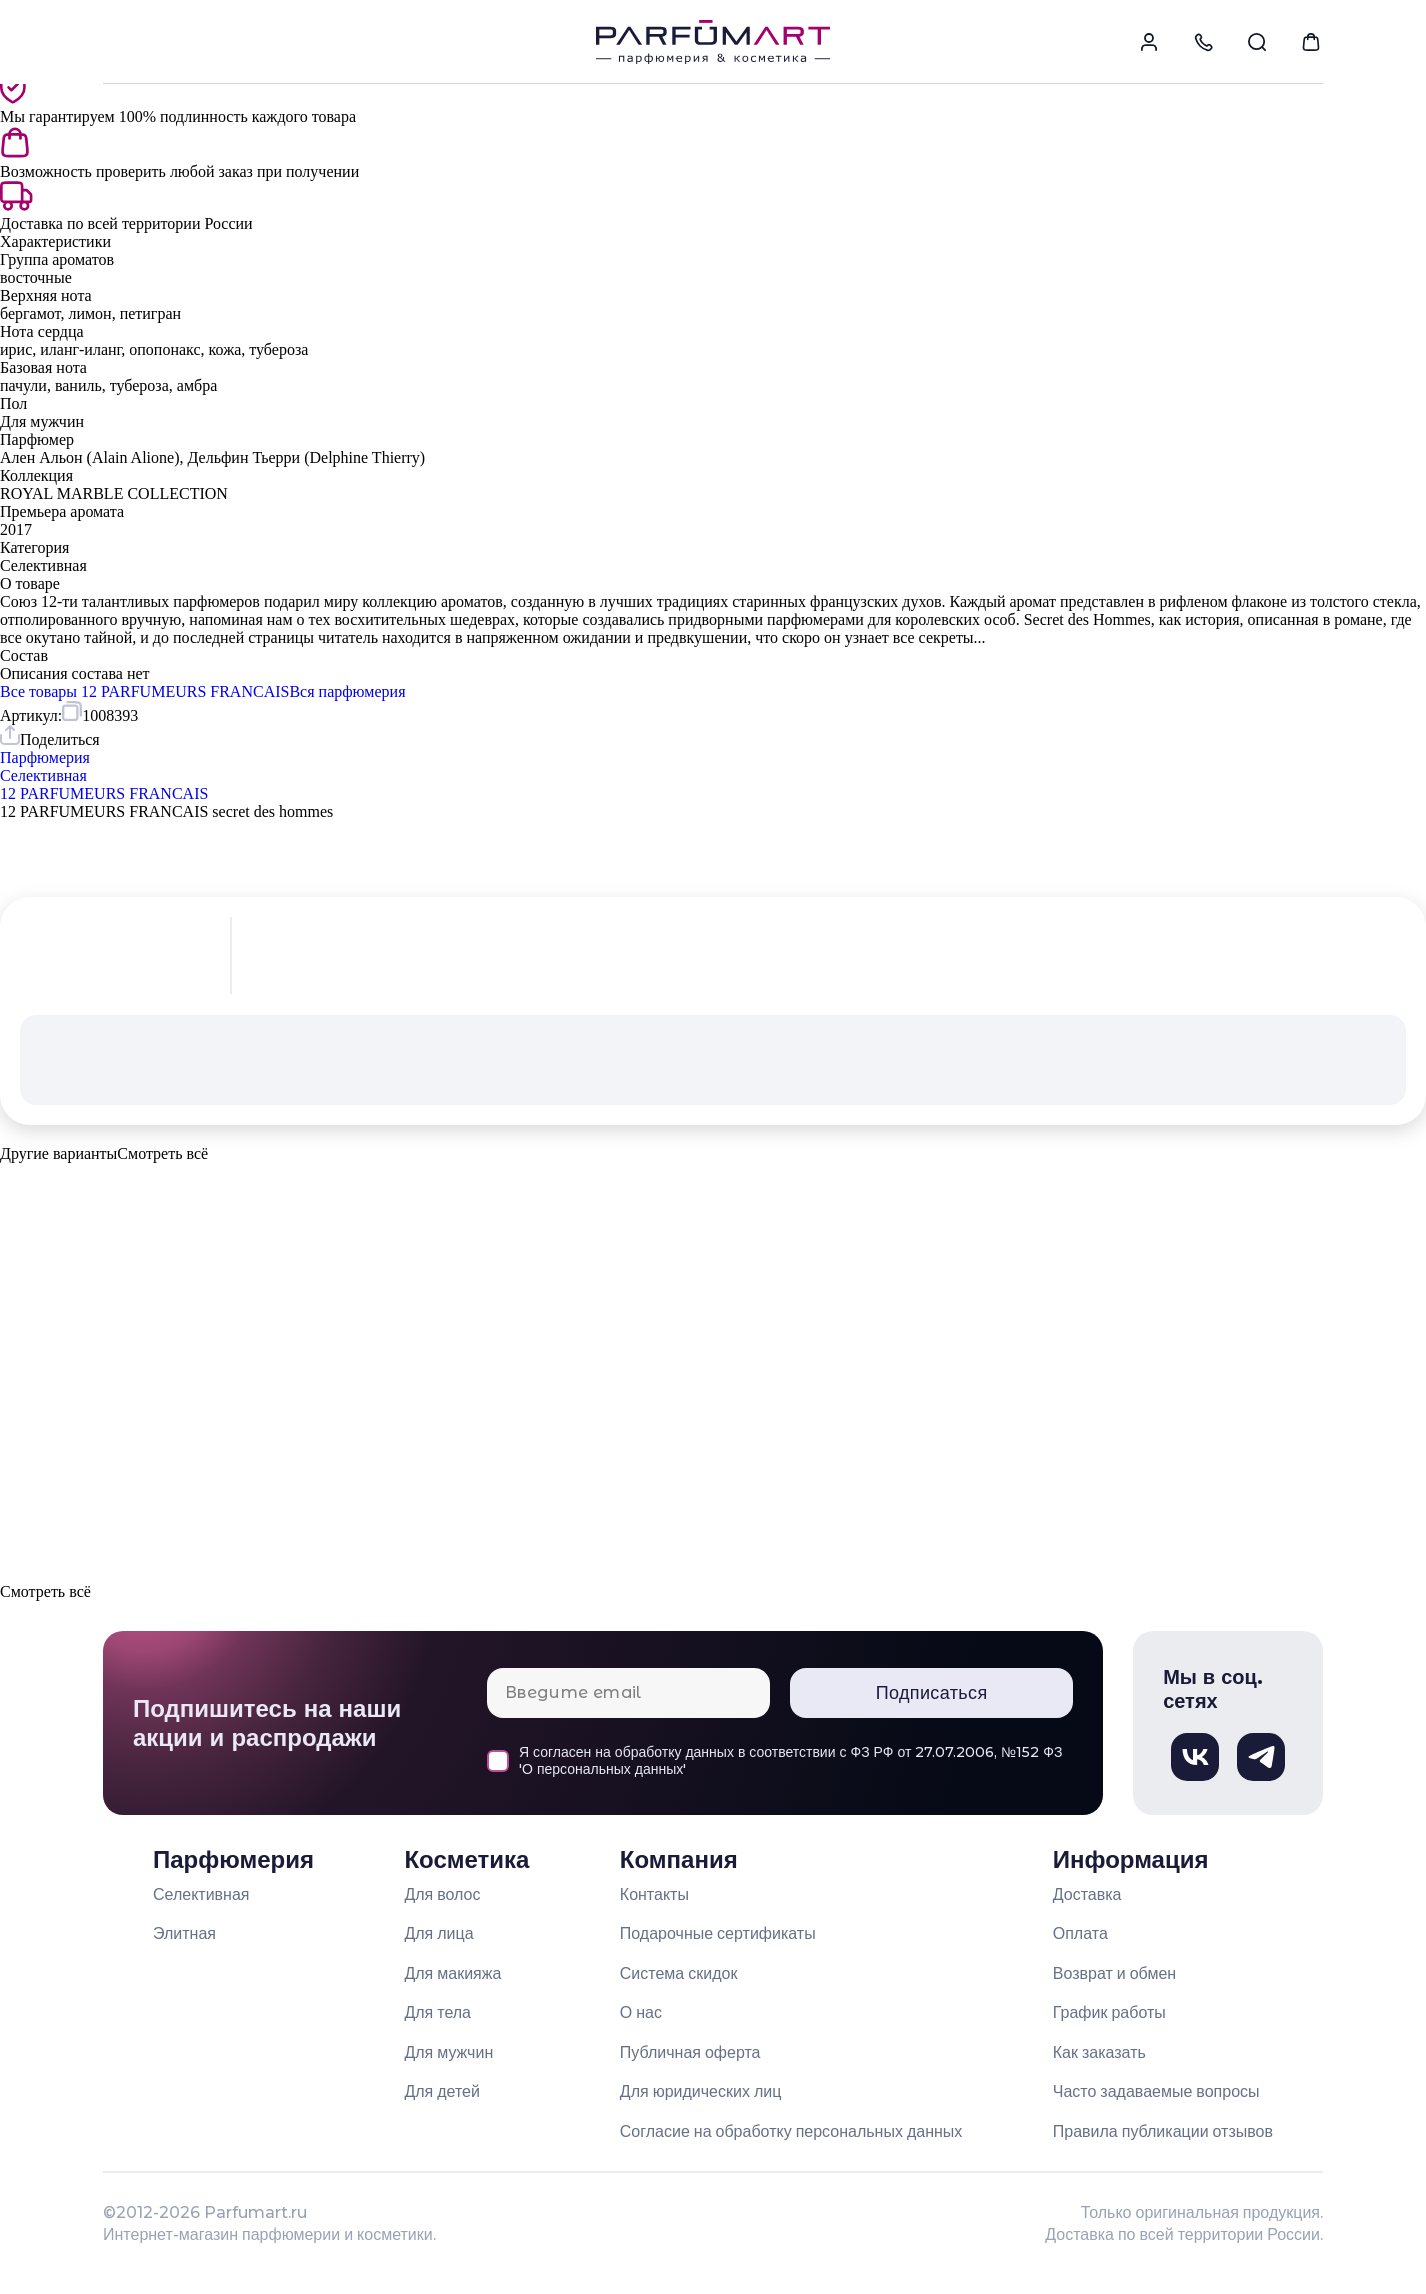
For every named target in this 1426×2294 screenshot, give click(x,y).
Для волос (442, 1894)
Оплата (1080, 1933)
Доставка (1087, 1894)
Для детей (442, 2091)
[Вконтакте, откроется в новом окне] (1195, 1757)
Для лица (438, 1933)
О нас (641, 2012)
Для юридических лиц (701, 2091)
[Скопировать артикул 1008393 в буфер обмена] (100, 713)
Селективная (201, 1894)
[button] (713, 1198)
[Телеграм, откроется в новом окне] (1261, 1757)
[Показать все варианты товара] (162, 1154)
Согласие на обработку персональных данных (791, 2131)
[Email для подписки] (628, 1693)
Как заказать (1099, 2052)
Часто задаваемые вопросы (1156, 2091)
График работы (1109, 2012)
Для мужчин (448, 2052)
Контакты (654, 1894)
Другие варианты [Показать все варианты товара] (58, 1153)
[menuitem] (1149, 42)
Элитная (184, 1933)
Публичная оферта (690, 2052)
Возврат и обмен (1114, 1973)
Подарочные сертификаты (718, 1933)
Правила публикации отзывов (1163, 2131)
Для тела (437, 2012)
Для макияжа (452, 1973)
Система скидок (679, 1973)
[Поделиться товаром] (50, 737)
